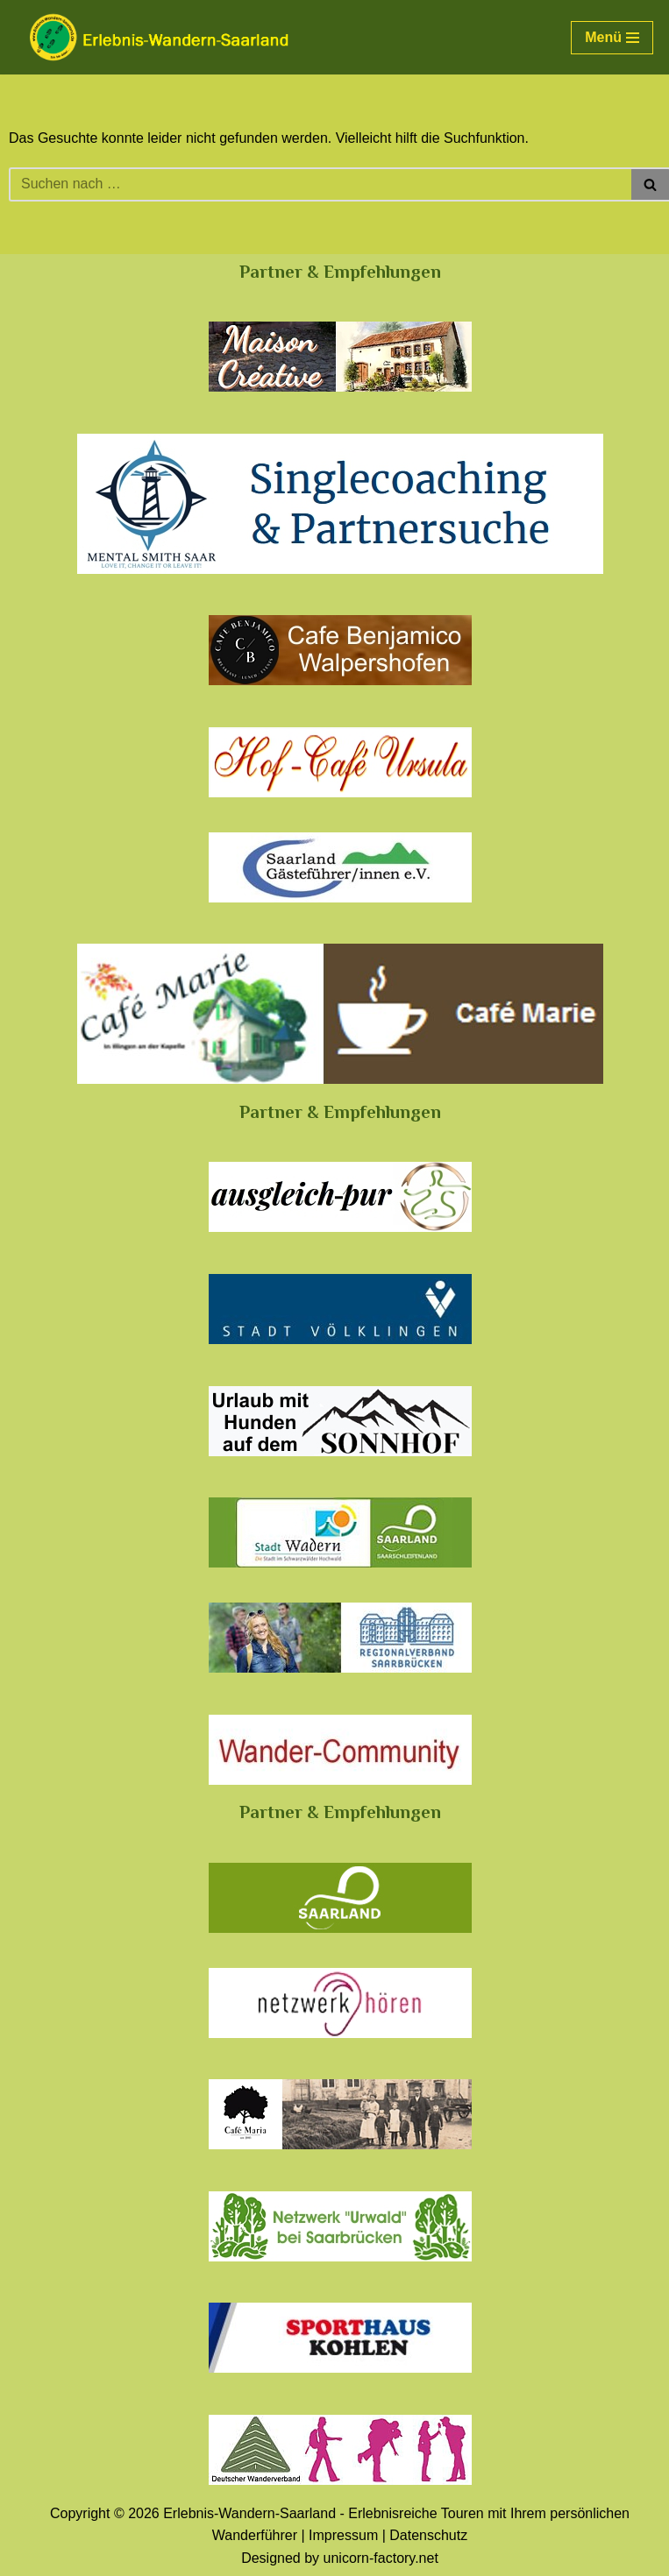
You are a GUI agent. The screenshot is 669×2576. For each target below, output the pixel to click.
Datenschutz (428, 2535)
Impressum (343, 2535)
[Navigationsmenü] (612, 37)
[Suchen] (320, 184)
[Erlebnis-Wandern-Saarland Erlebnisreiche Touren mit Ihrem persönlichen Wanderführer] (158, 37)
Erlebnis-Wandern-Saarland (249, 2513)
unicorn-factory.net (381, 2558)
